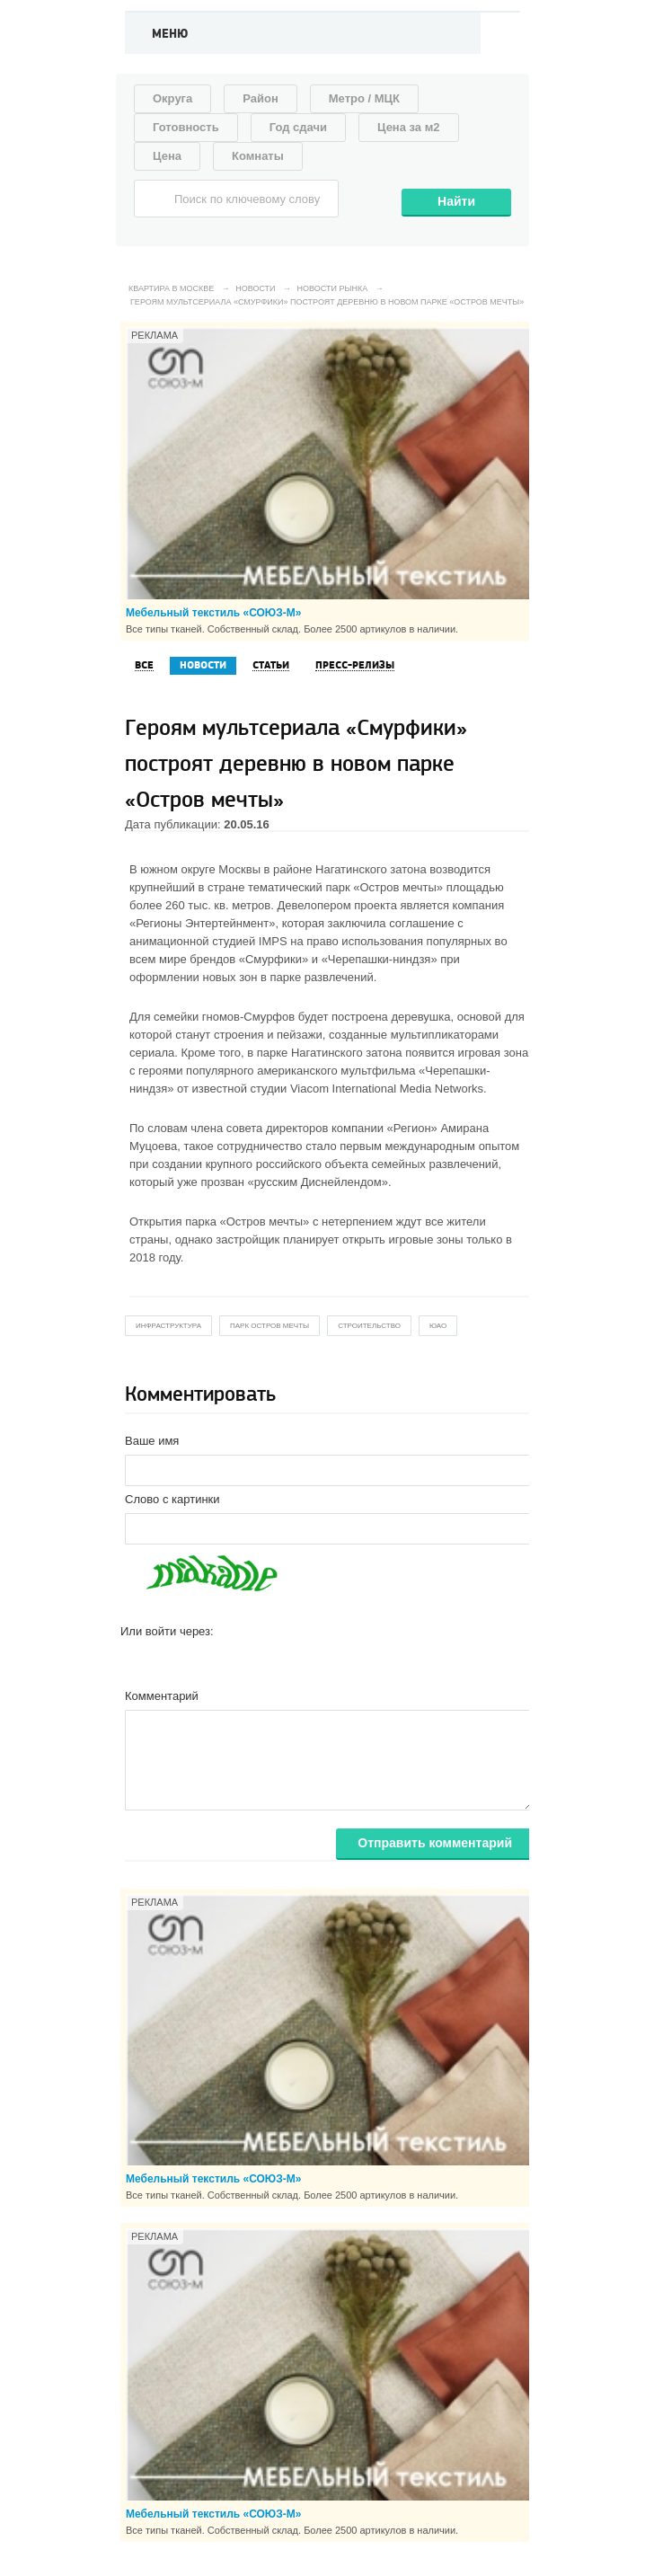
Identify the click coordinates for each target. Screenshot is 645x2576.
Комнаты (258, 156)
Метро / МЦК (364, 98)
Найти (456, 201)
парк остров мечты (269, 1326)
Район (260, 98)
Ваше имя (152, 1440)
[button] (134, 1659)
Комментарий (162, 1696)
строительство (369, 1326)
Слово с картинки (172, 1499)
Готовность (186, 127)
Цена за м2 (408, 127)
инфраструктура (168, 1326)
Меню (170, 34)
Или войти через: (167, 1631)
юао (437, 1326)
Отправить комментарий (435, 1843)
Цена (167, 156)
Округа (172, 98)
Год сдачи (298, 127)
